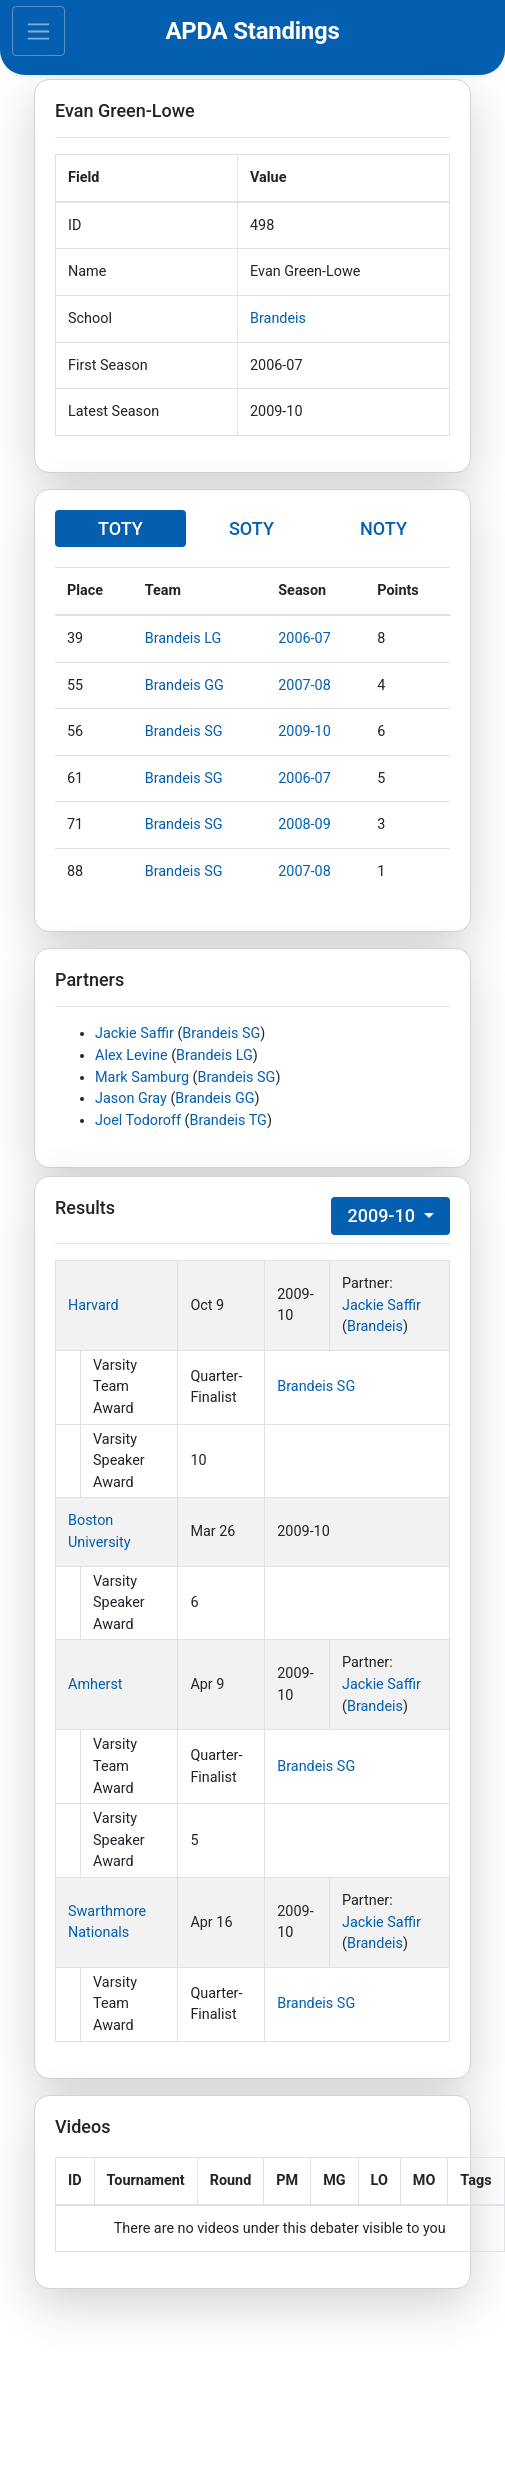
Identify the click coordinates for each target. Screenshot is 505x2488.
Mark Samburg (142, 1077)
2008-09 (304, 824)
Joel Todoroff (138, 1120)
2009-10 (304, 731)
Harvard (93, 1305)
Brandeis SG (184, 731)
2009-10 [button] (383, 1215)
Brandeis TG (228, 1120)
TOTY (120, 528)
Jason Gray (131, 1098)
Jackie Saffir (134, 1033)
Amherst (95, 1684)
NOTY (383, 528)
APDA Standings (252, 31)
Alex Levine (131, 1055)
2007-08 (304, 685)
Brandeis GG (184, 685)
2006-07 (304, 638)
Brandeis (278, 318)
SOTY (251, 528)
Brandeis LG (183, 638)
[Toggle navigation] (38, 31)
